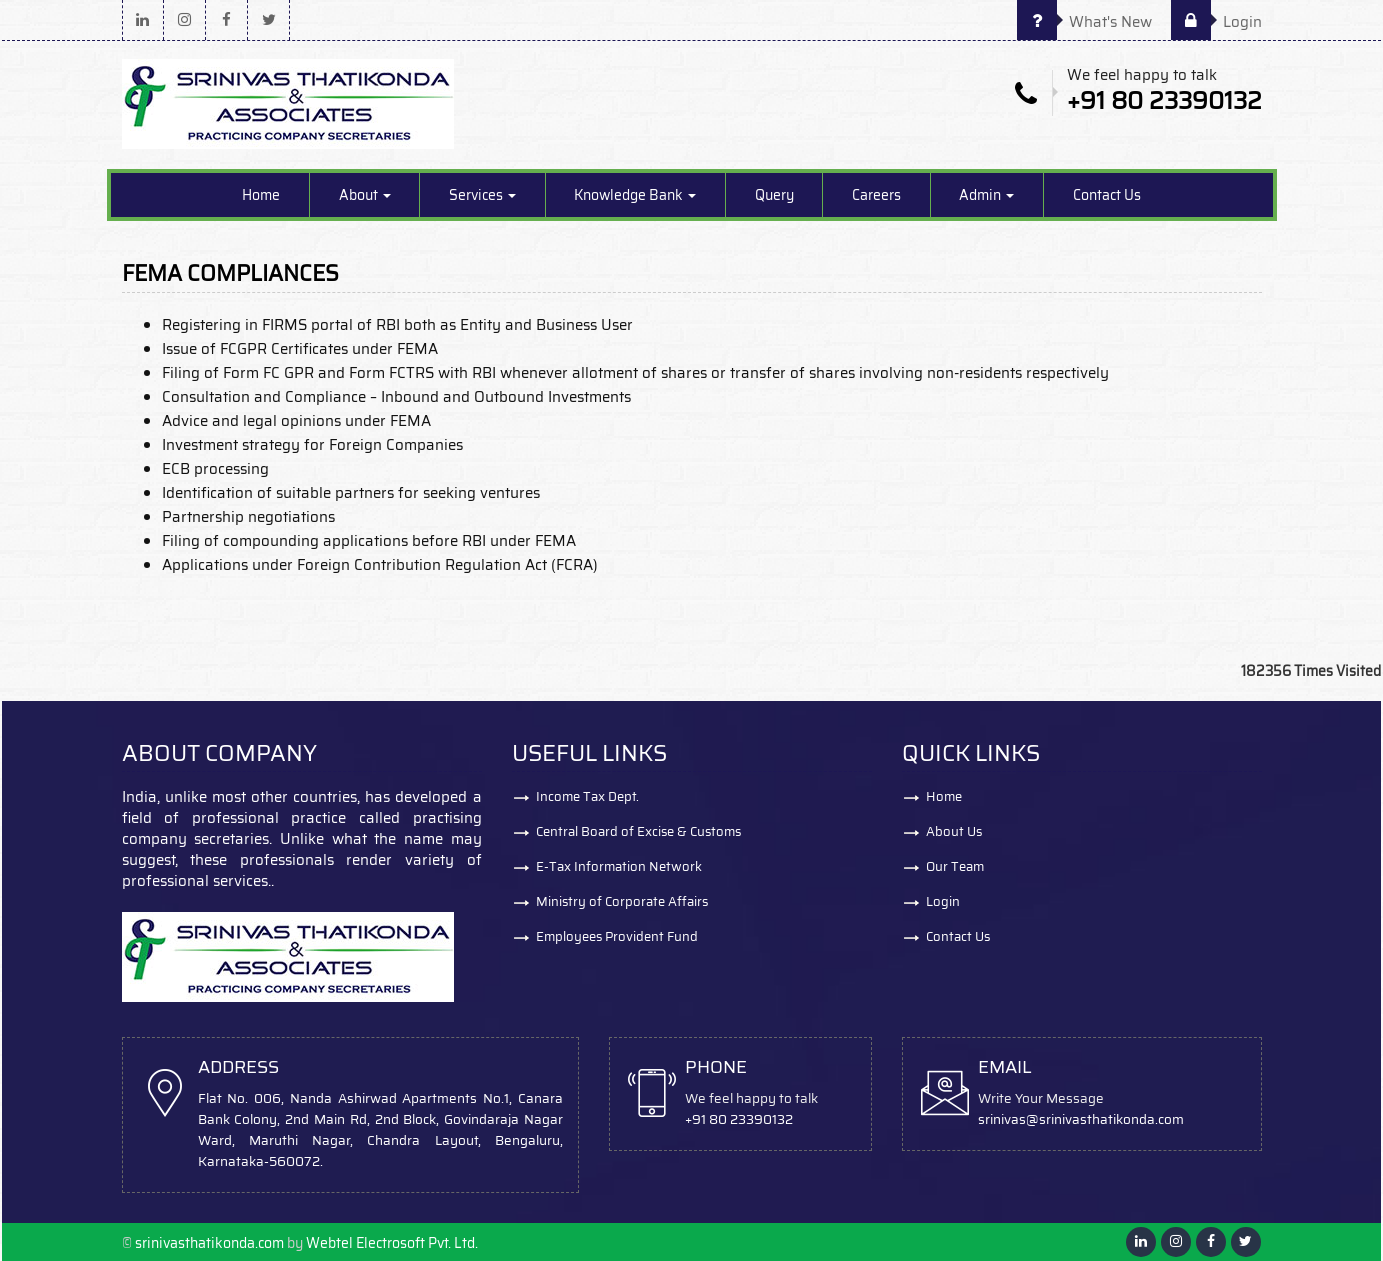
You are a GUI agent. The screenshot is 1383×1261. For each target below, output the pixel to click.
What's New (1084, 22)
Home (261, 195)
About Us (954, 831)
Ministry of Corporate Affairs (622, 901)
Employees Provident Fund (617, 936)
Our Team (955, 866)
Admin (986, 195)
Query (774, 195)
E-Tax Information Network (619, 866)
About (365, 195)
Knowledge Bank (635, 195)
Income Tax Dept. (587, 796)
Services (482, 195)
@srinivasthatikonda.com (1105, 1119)
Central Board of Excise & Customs (638, 831)
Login (1216, 22)
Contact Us (1107, 195)
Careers (876, 195)
